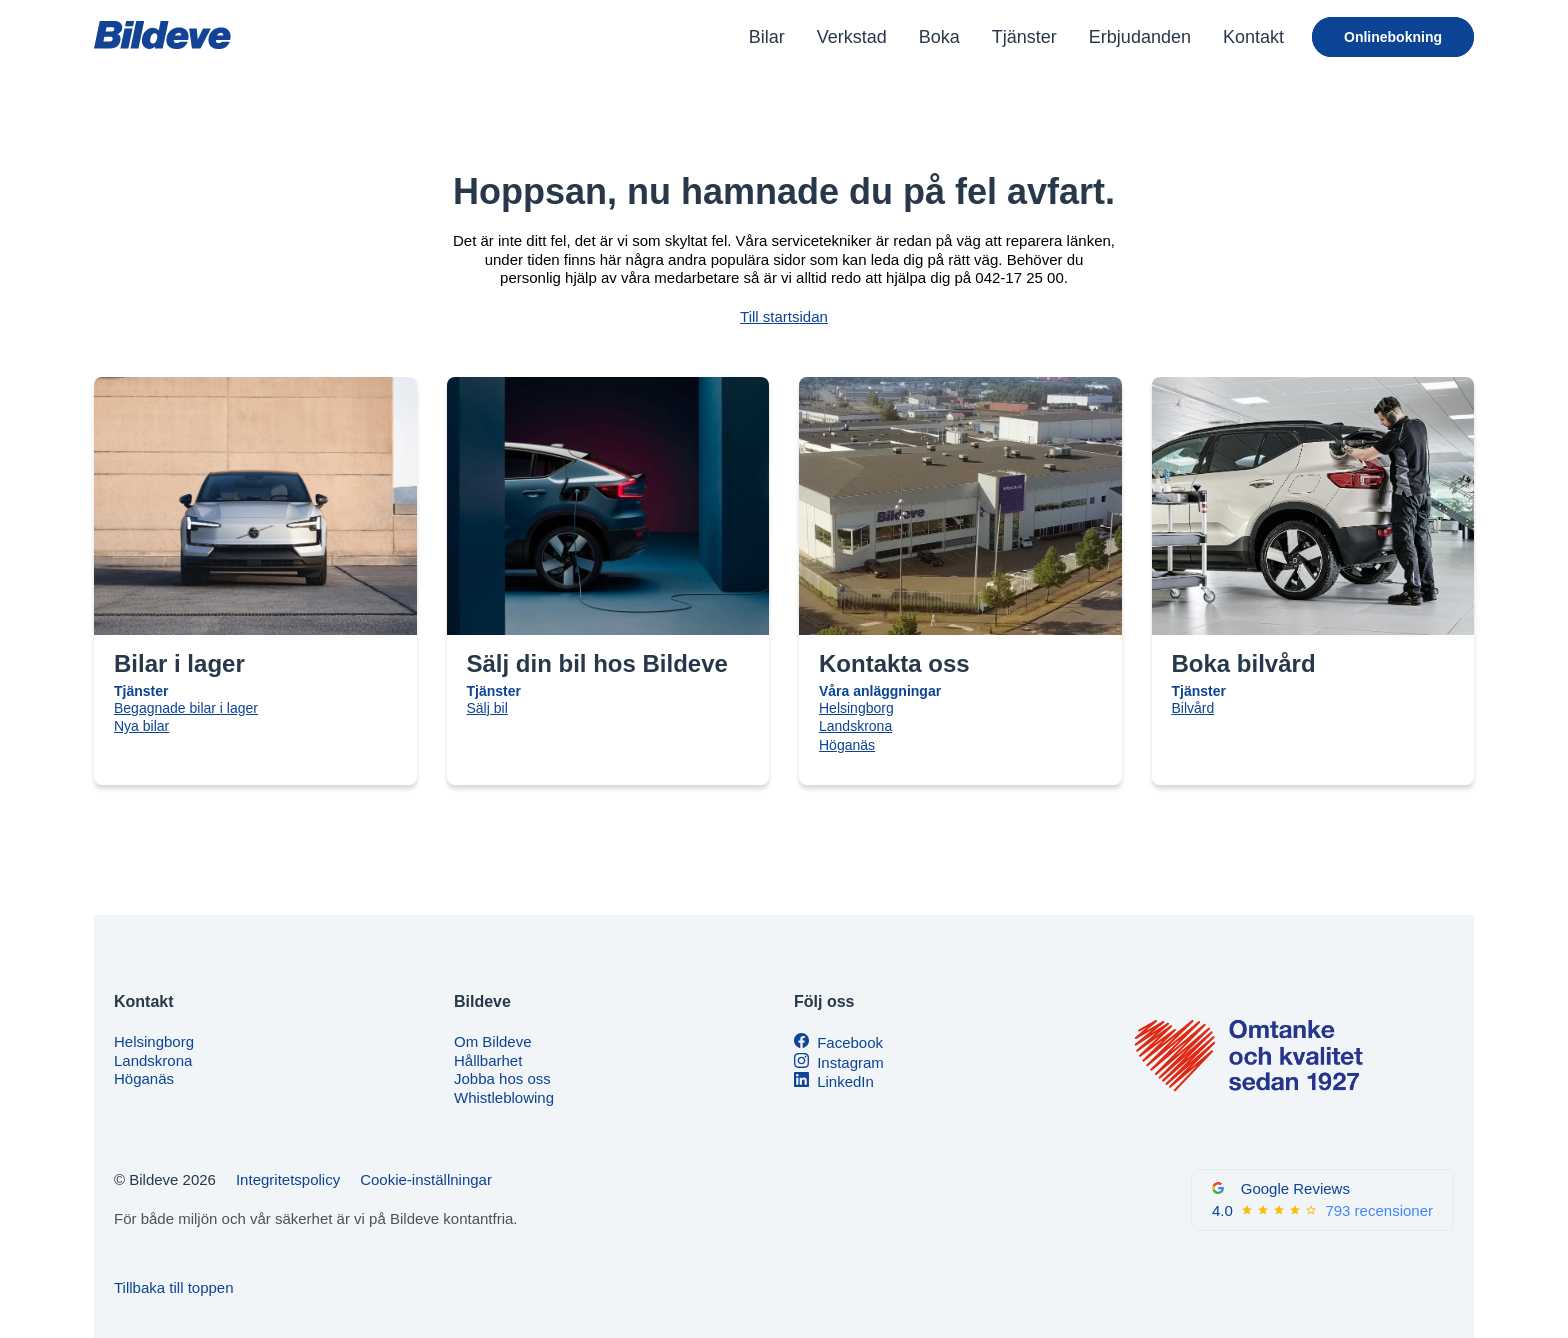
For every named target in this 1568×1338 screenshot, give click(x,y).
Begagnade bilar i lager (186, 708)
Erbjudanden (1140, 37)
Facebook (850, 1042)
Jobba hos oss (502, 1078)
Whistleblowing (504, 1097)
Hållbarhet (488, 1060)
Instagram (850, 1062)
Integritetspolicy (288, 1179)
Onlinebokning (1393, 37)
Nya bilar (141, 726)
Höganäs (847, 745)
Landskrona (855, 726)
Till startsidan (784, 316)
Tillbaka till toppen (174, 1287)
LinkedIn (845, 1081)
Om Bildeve (493, 1041)
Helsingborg (856, 708)
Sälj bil (487, 708)
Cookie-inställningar (426, 1179)
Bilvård (1193, 708)
